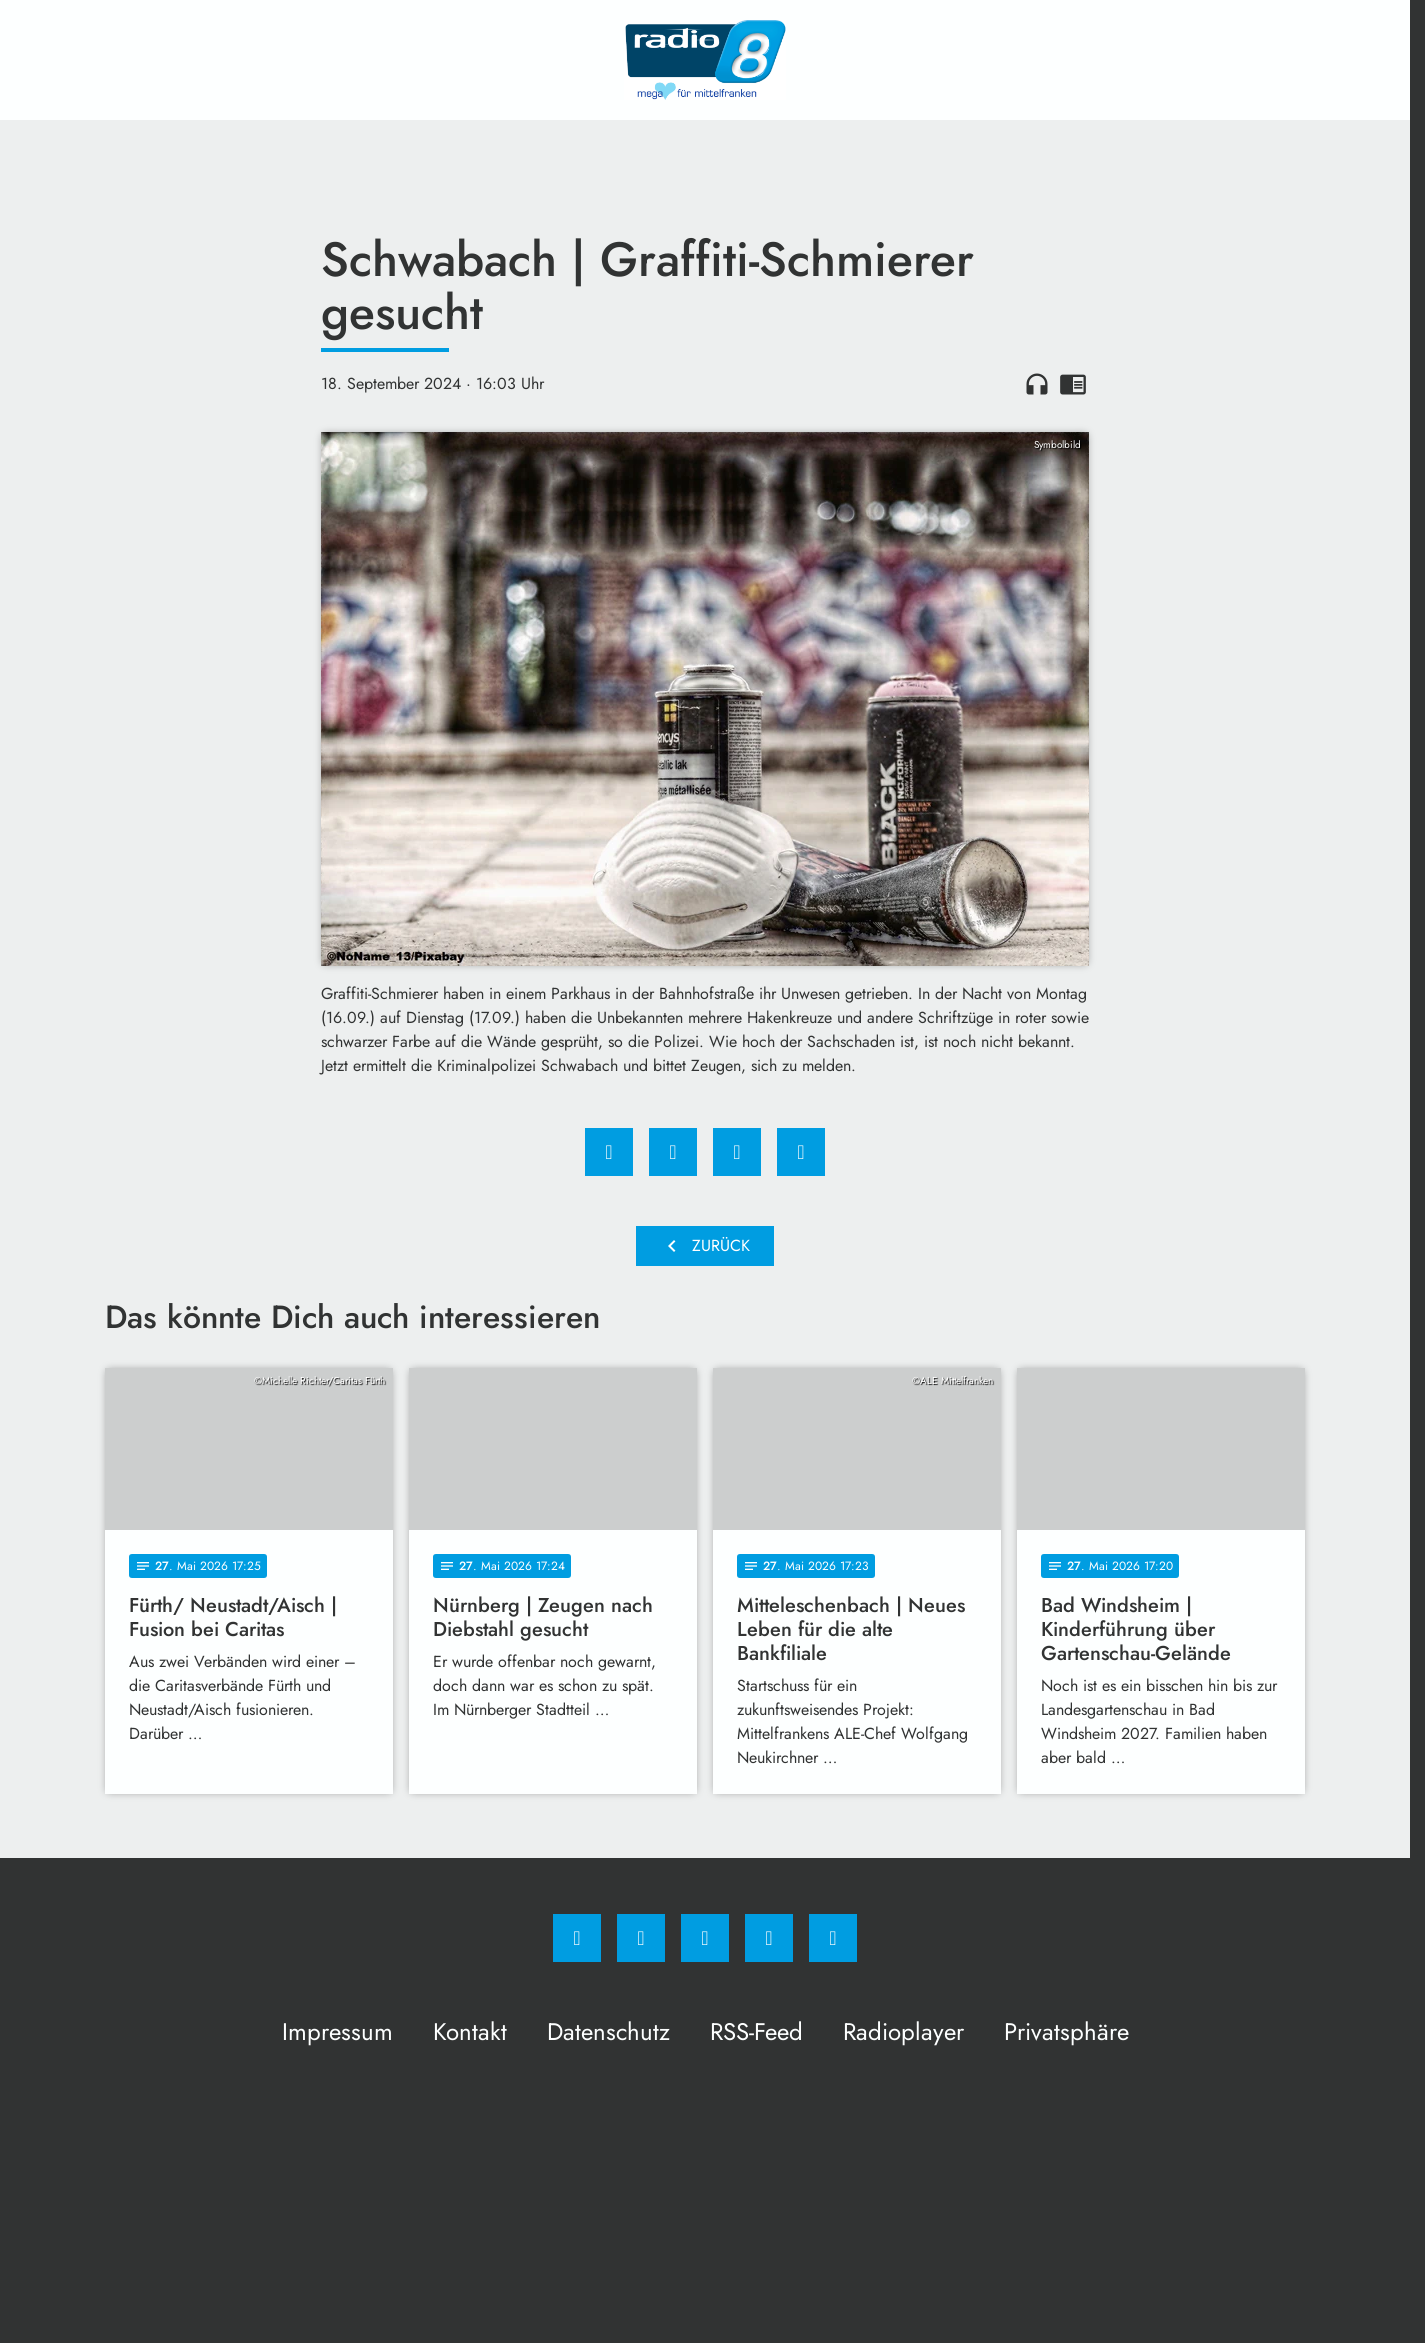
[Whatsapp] (705, 1938)
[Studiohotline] (769, 1938)
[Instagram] (641, 1938)
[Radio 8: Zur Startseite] (705, 60)
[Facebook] (577, 1938)
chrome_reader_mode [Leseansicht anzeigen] (1073, 384)
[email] (833, 1938)
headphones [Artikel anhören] (1037, 384)
